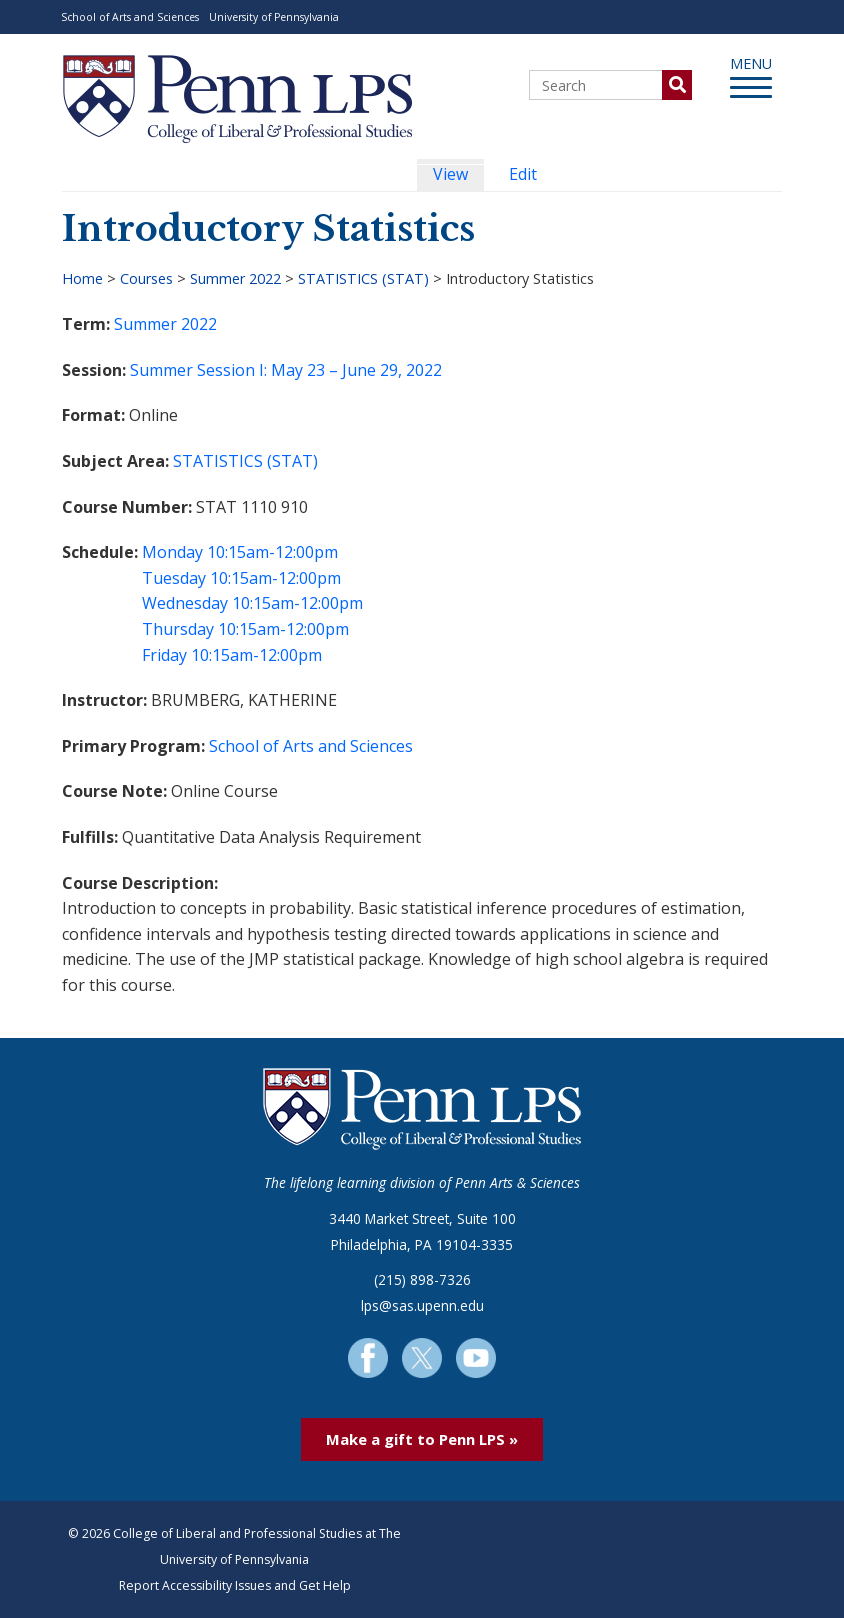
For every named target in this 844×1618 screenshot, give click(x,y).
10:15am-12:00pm (272, 552)
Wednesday (185, 603)
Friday (164, 655)
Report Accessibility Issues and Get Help (235, 1585)
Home (82, 278)
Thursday (178, 629)
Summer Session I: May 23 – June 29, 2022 (286, 370)
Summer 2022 (235, 278)
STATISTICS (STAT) (363, 278)
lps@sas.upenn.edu (422, 1305)
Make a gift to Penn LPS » (422, 1439)
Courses (146, 278)
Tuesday (174, 578)
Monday (172, 552)
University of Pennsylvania (274, 17)
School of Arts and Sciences (130, 17)
